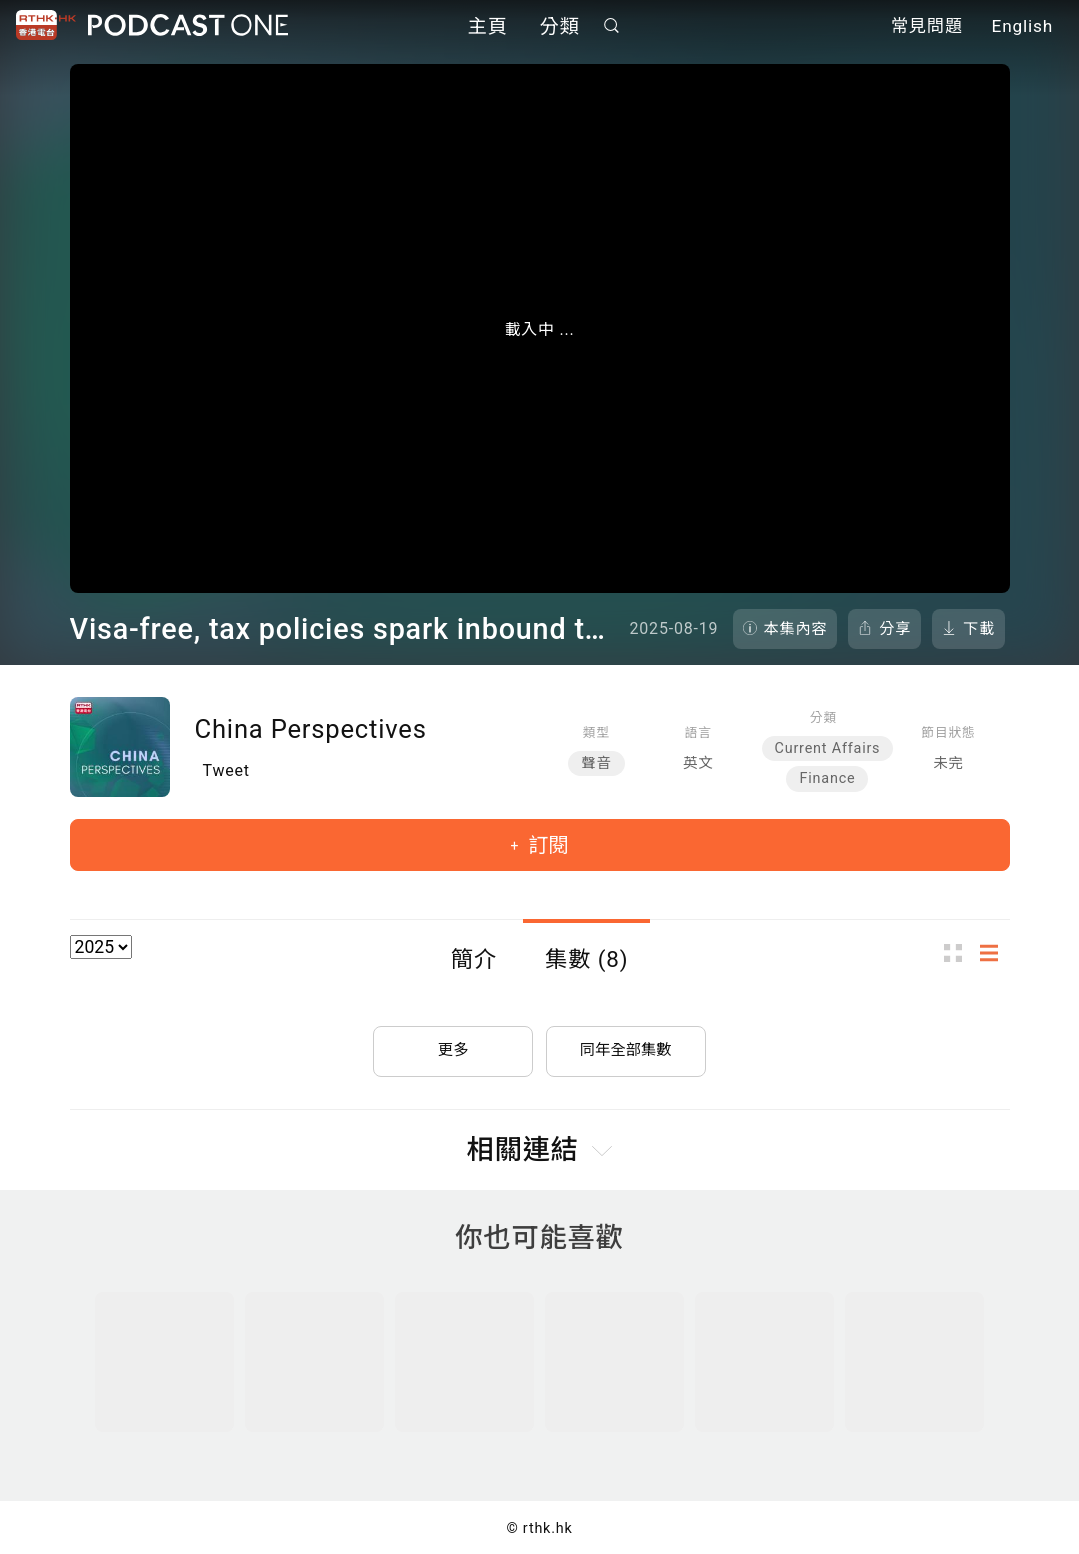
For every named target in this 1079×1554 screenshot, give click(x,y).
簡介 (474, 959)
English (1022, 28)
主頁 (488, 27)
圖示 (959, 952)
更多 (453, 1045)
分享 (895, 629)
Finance (827, 778)
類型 (596, 732)
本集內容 (796, 629)
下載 (979, 629)
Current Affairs (828, 748)
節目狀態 (948, 732)
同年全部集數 (626, 1045)
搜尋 (611, 26)
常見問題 (927, 28)
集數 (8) (586, 959)
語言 (698, 732)
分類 (560, 27)
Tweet (226, 770)
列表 (995, 952)
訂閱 (545, 845)
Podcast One (188, 26)
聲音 (596, 763)
